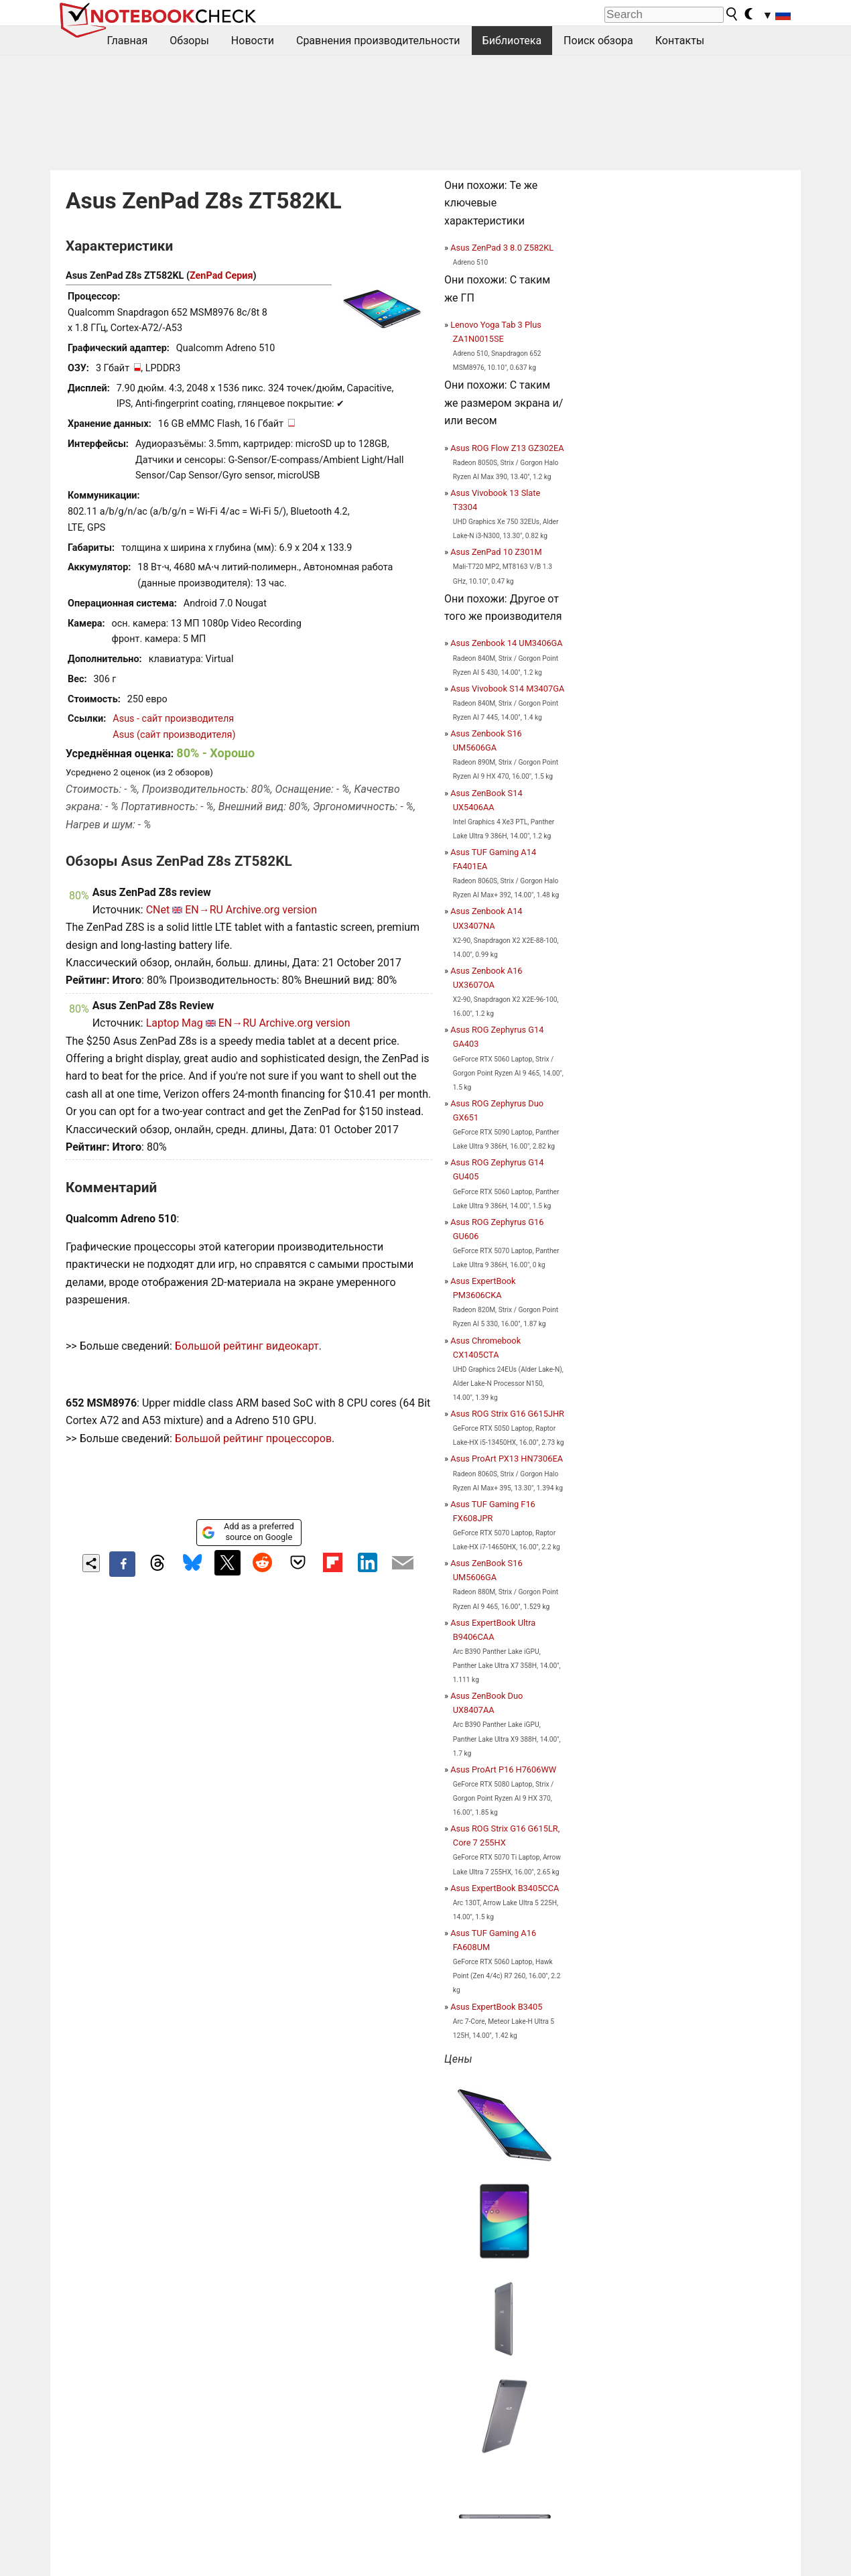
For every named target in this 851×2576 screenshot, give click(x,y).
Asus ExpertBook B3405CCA (504, 1888)
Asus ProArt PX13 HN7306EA (506, 1459)
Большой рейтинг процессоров (253, 1438)
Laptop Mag (174, 1023)
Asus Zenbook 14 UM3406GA (506, 643)
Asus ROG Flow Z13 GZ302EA (507, 448)
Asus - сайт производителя (173, 718)
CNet (158, 909)
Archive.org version (271, 909)
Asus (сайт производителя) (174, 734)
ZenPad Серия (221, 275)
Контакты (679, 40)
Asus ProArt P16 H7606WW (503, 1769)
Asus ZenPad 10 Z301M (496, 552)
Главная (127, 40)
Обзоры (189, 40)
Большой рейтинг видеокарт (247, 1346)
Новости (252, 40)
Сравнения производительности (378, 40)
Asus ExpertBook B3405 (496, 2007)
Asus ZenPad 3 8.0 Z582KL (501, 248)
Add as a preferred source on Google (247, 1531)
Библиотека (512, 40)
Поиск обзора (598, 40)
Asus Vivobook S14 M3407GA (507, 689)
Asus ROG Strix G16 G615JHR (507, 1414)
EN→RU (204, 909)
